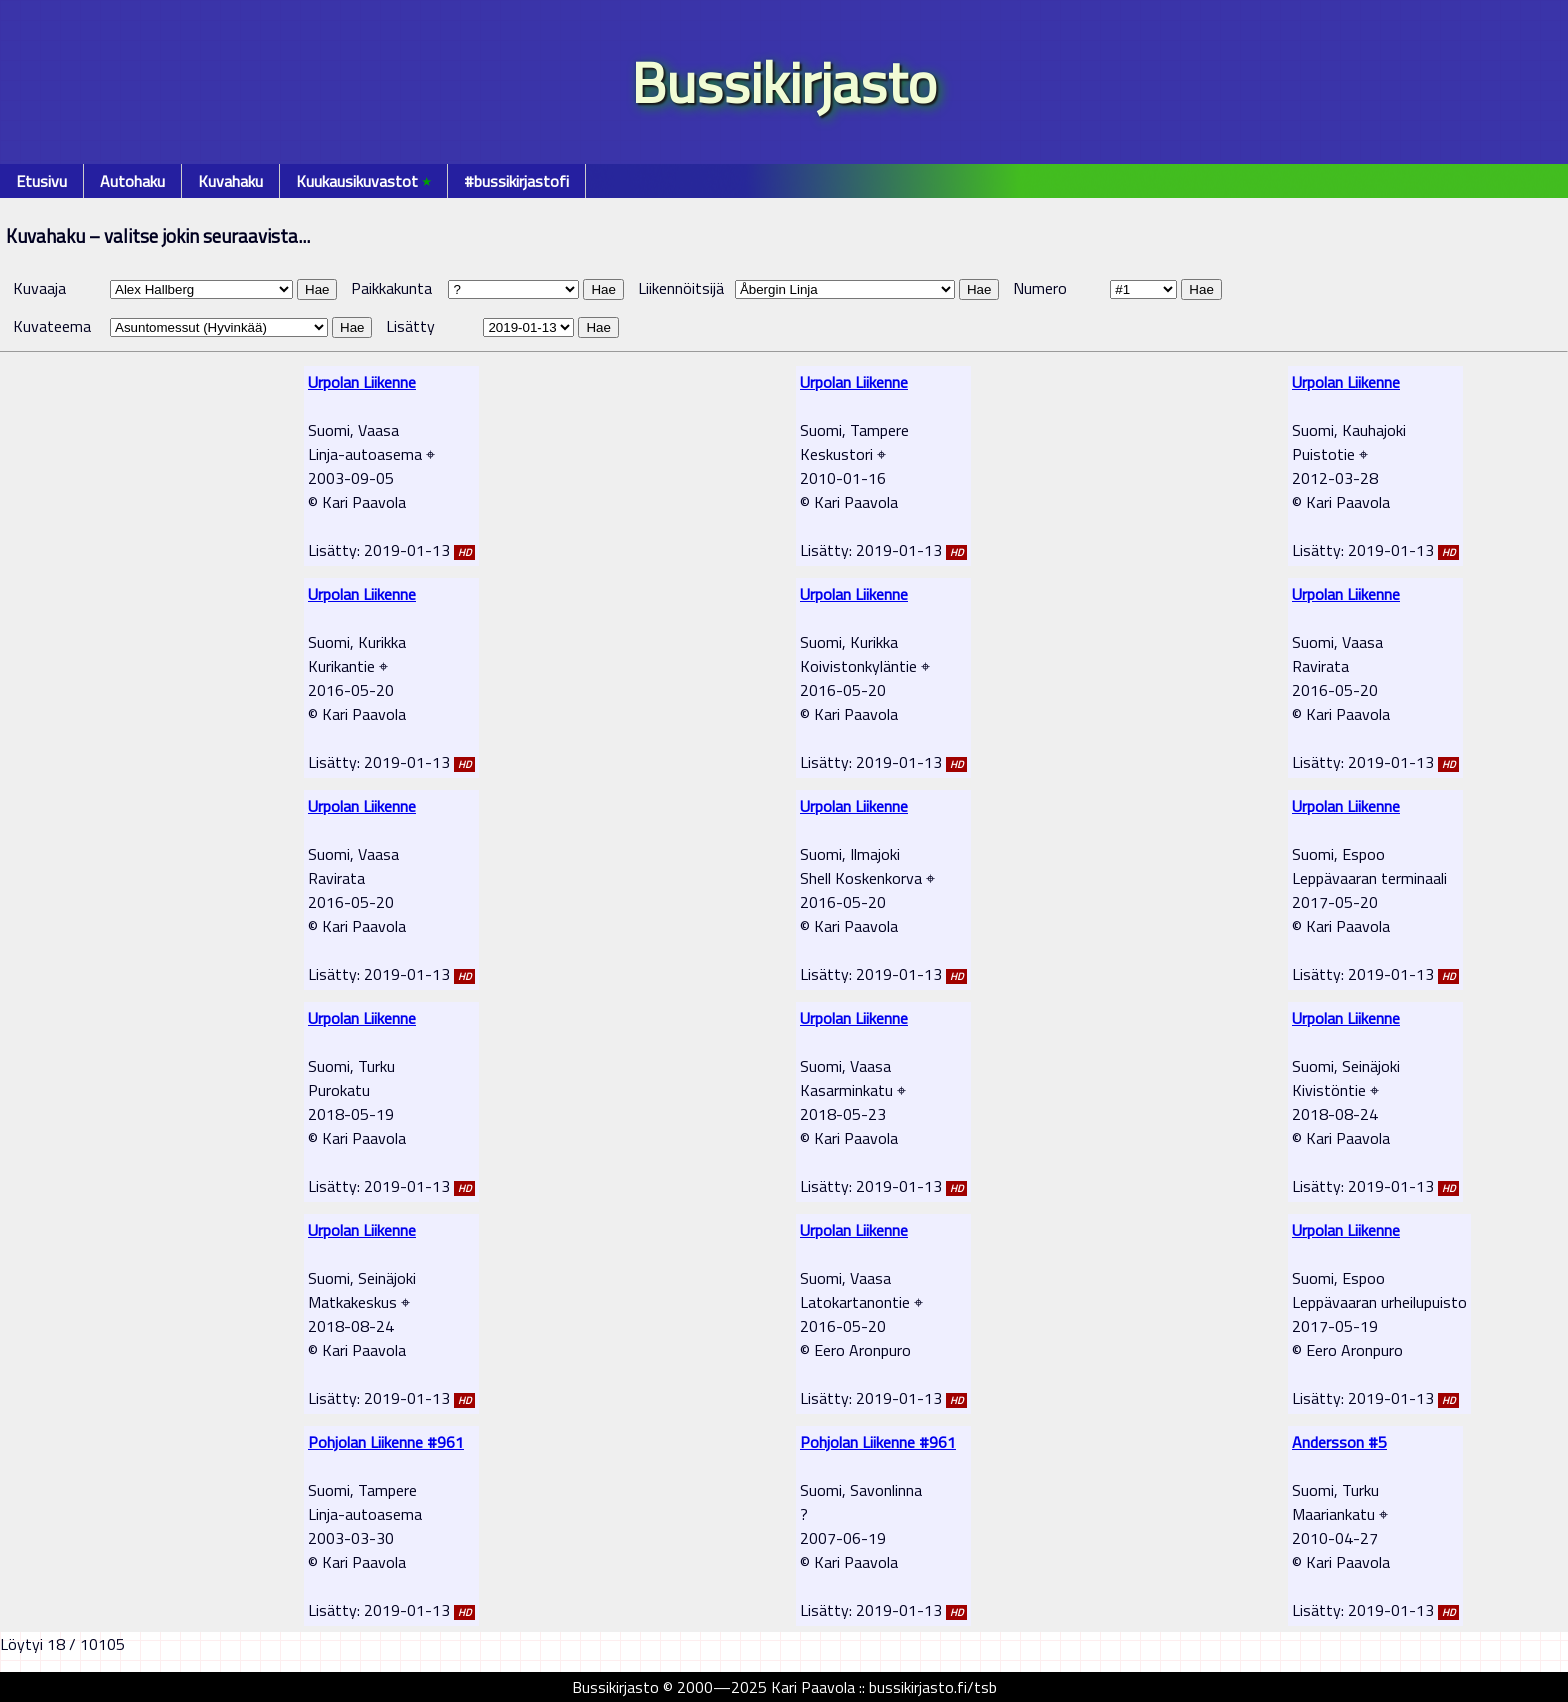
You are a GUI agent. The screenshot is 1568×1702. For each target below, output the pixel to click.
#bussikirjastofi (516, 181)
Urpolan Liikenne (362, 382)
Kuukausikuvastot (363, 181)
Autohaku (132, 181)
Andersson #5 (1339, 1442)
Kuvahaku (230, 181)
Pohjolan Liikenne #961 (386, 1442)
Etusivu (41, 181)
